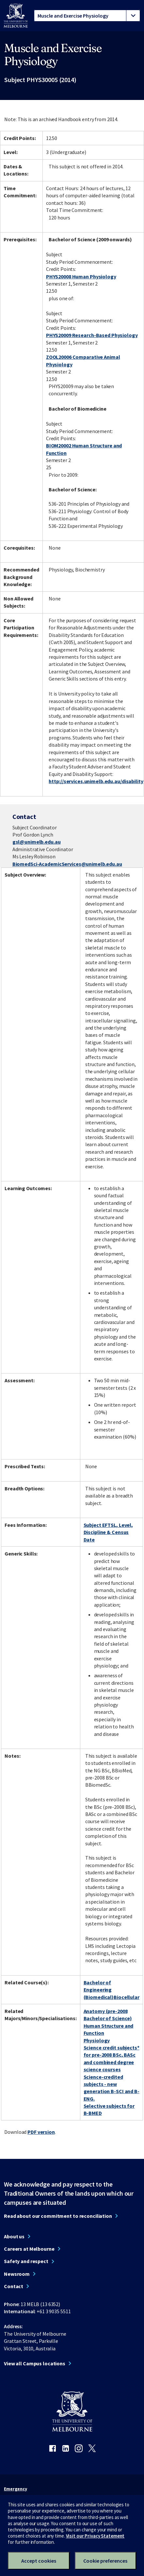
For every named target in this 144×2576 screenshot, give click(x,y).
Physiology (97, 2040)
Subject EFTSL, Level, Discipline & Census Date (108, 1532)
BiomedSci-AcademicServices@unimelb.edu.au (67, 863)
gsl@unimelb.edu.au (36, 841)
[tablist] (87, 15)
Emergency (15, 2489)
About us (14, 2236)
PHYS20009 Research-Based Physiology (92, 335)
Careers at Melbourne (29, 2248)
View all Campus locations (34, 2363)
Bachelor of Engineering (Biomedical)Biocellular (111, 1989)
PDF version (41, 2132)
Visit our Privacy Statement (95, 2536)
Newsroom (17, 2274)
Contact (13, 2286)
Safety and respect (26, 2261)
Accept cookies (38, 2560)
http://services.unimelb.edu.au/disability (96, 781)
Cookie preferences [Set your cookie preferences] (105, 2560)
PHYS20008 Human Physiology (81, 276)
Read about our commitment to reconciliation (58, 2216)
